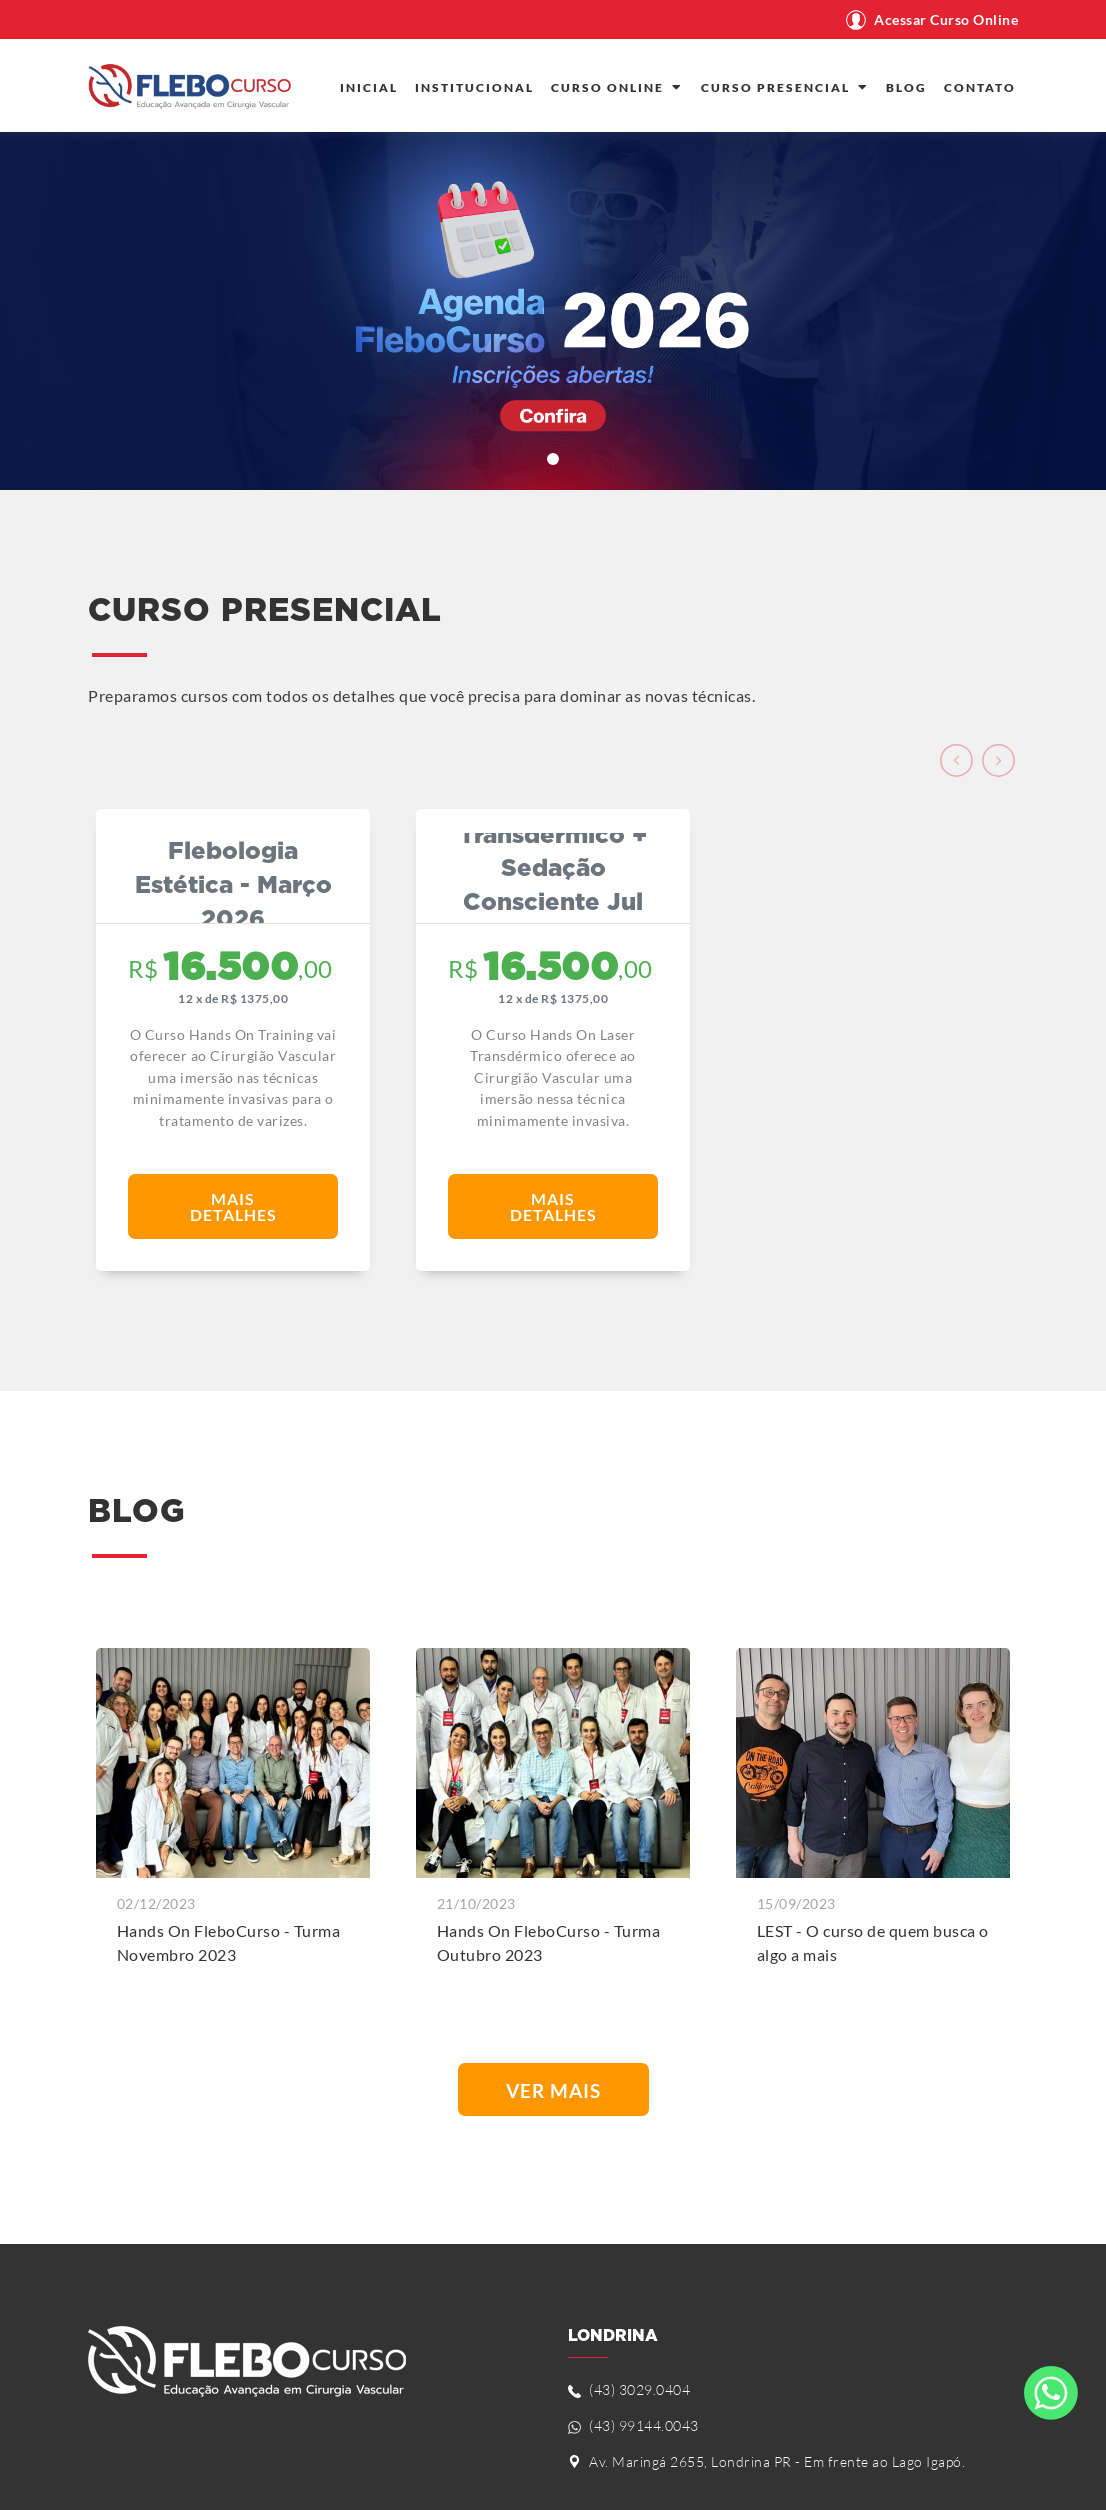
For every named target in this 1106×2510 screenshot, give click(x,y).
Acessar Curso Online (946, 20)
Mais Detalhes (233, 1206)
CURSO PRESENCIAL (785, 87)
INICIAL (369, 87)
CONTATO (980, 87)
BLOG (906, 87)
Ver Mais (553, 2090)
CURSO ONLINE (618, 87)
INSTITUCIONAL (474, 87)
